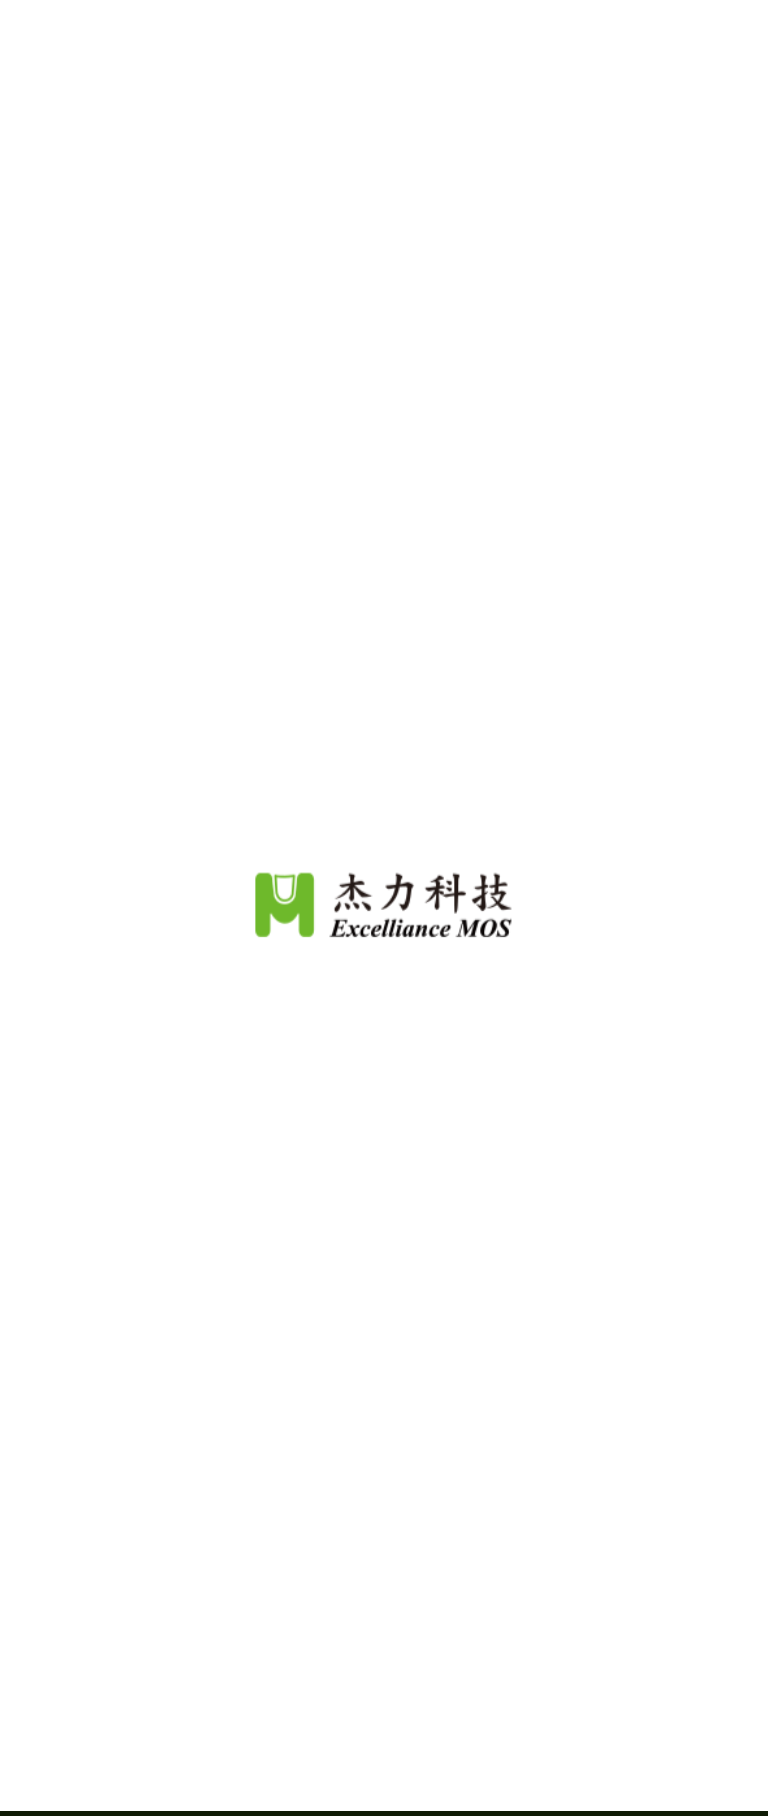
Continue (384, 1765)
